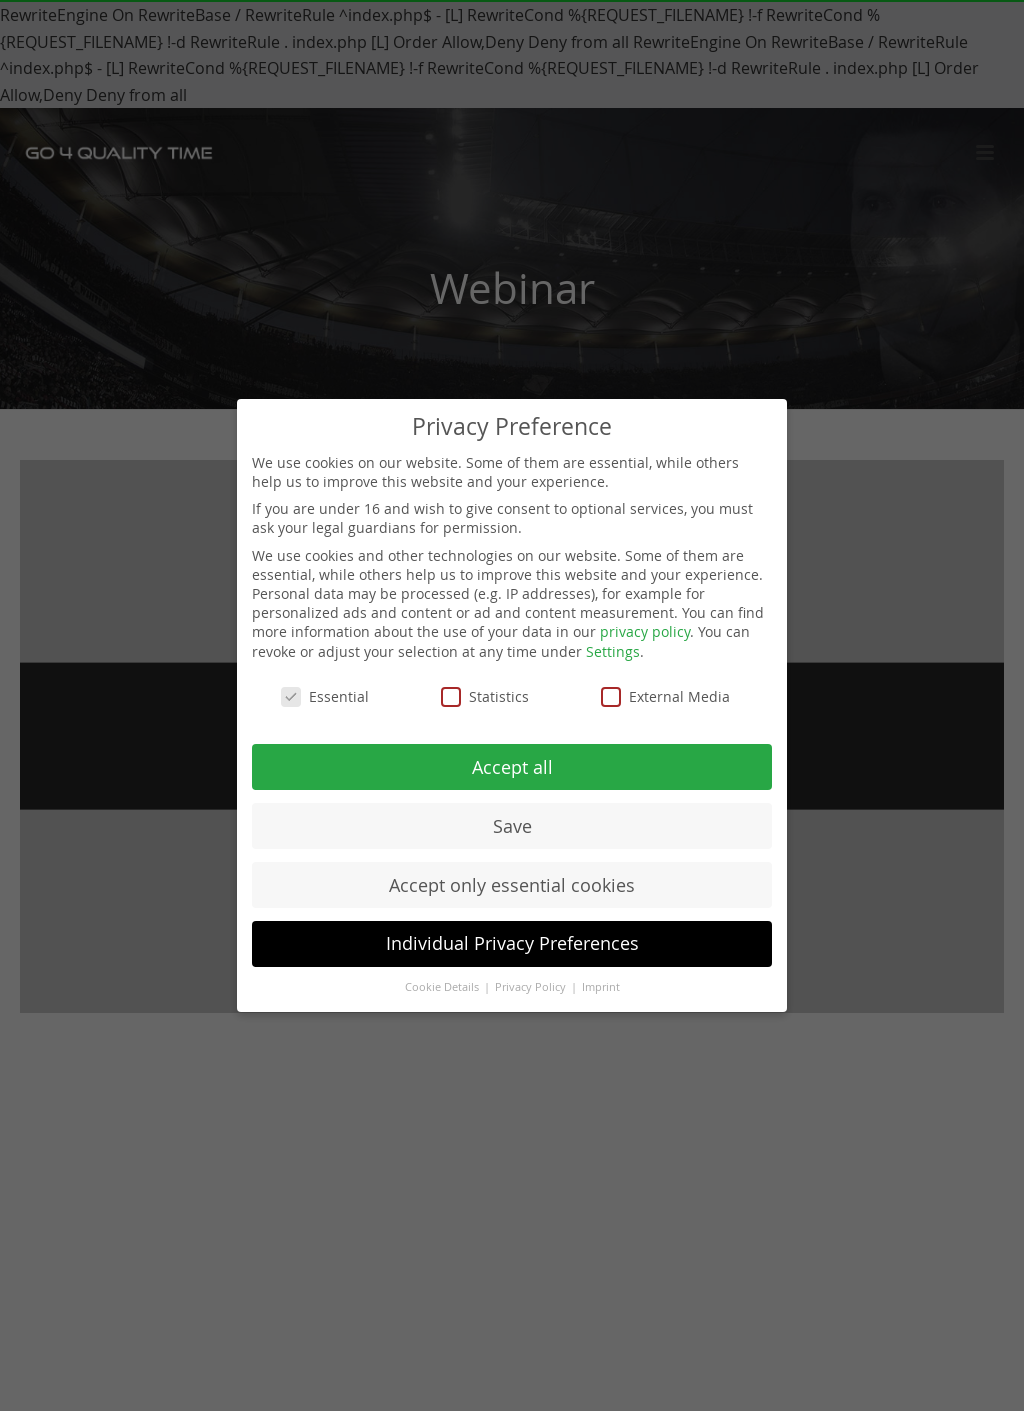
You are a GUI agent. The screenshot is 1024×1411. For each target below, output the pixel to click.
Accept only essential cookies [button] (512, 885)
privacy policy (645, 631)
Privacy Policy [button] (532, 987)
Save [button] (512, 826)
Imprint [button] (601, 987)
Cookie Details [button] (443, 987)
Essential (325, 696)
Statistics (485, 696)
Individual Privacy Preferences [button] (512, 943)
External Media (665, 696)
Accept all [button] (512, 767)
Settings (613, 651)
